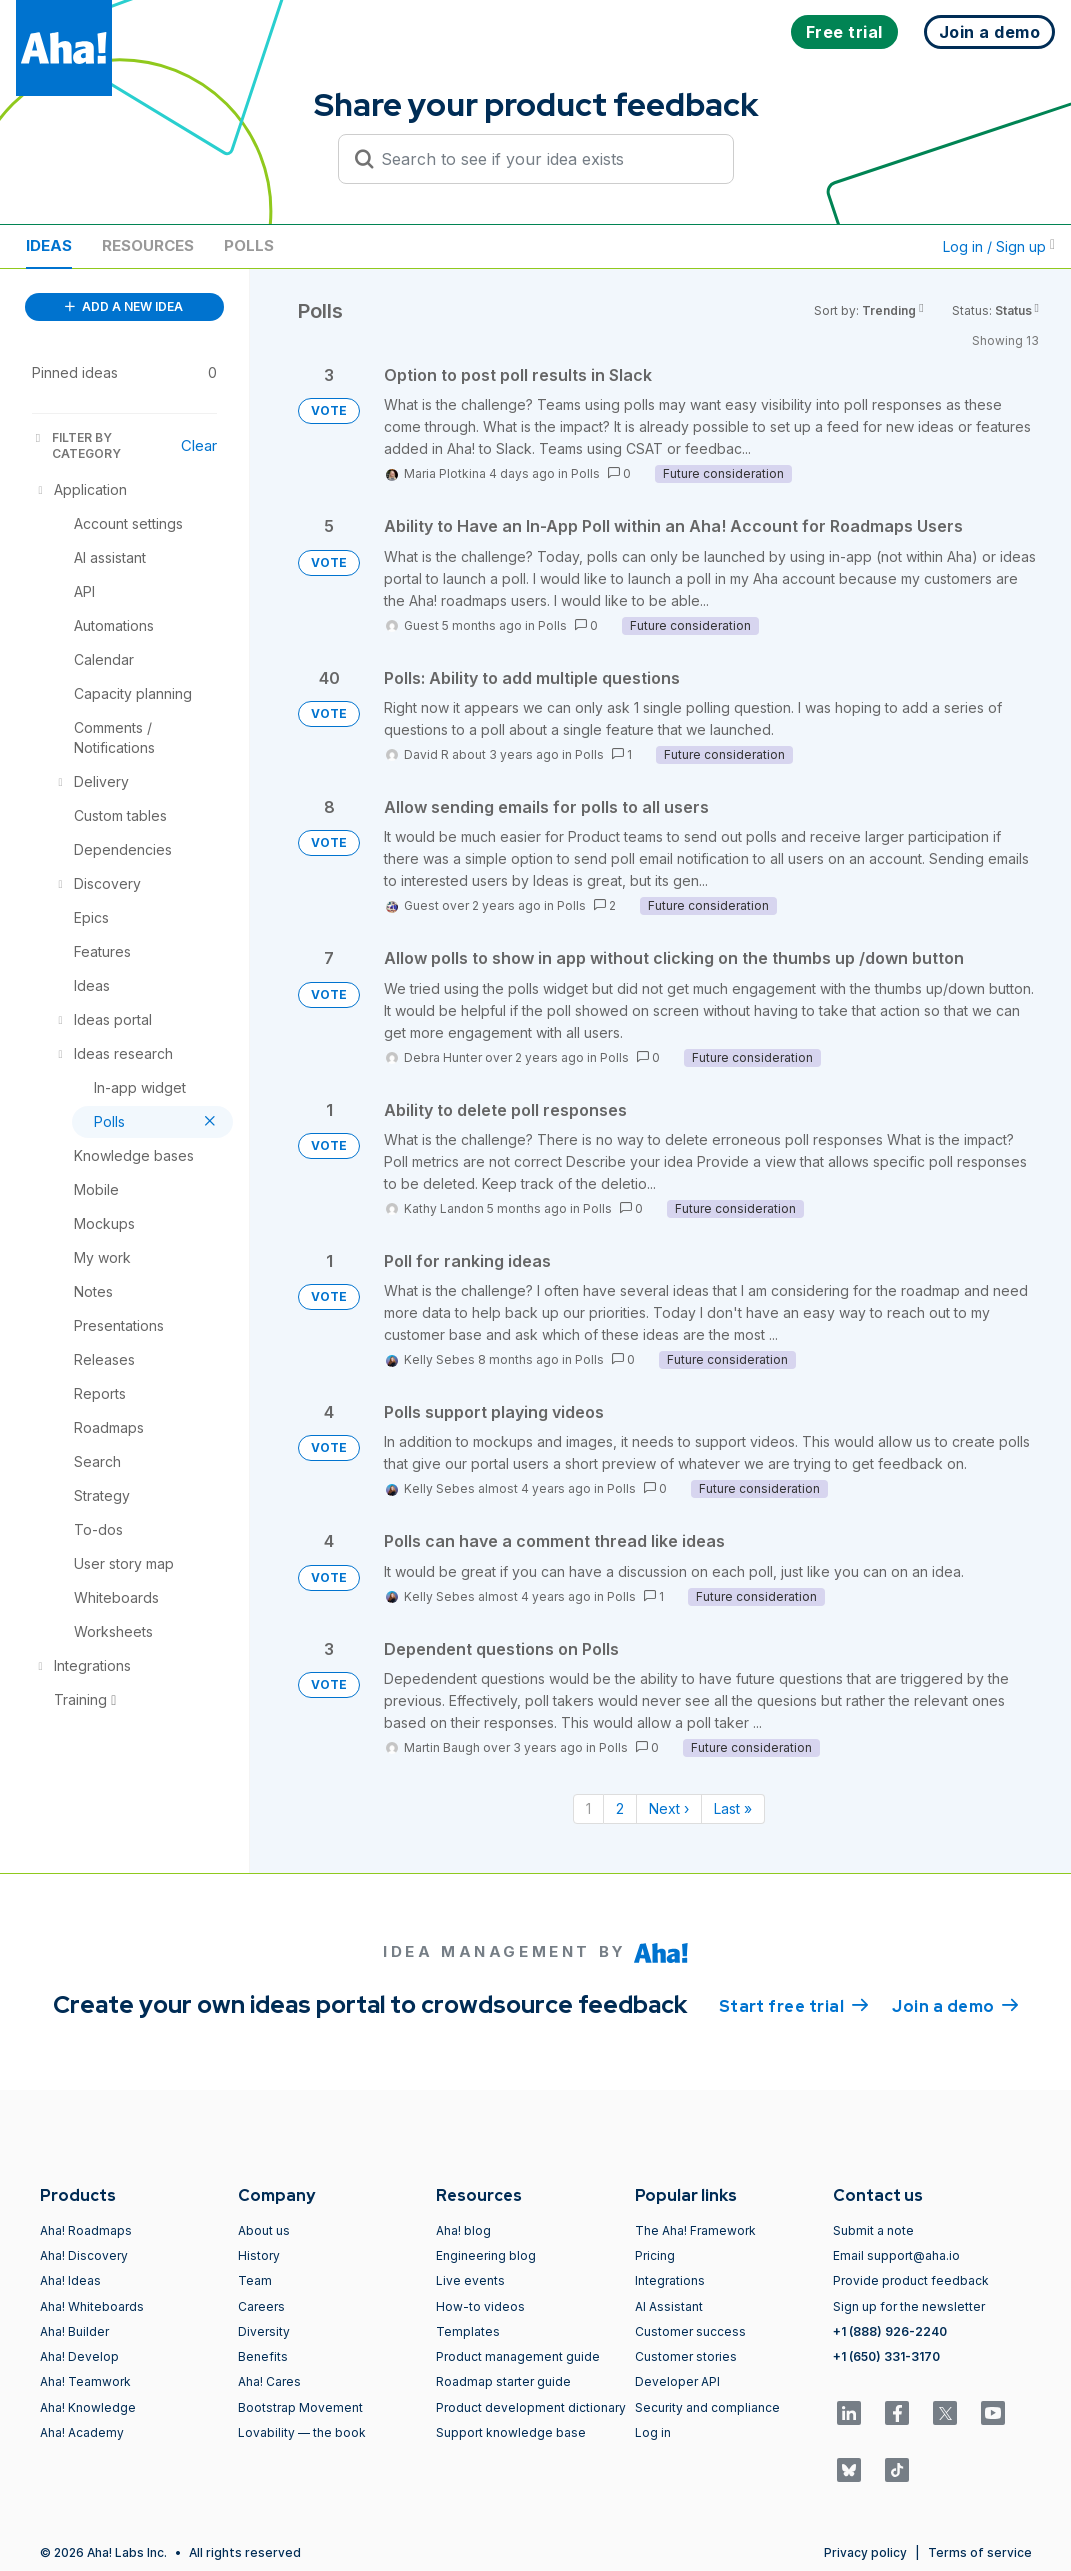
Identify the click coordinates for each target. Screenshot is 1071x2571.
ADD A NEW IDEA (124, 306)
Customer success (690, 2331)
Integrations (670, 2280)
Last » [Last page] (733, 1808)
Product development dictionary (531, 2407)
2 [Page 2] (620, 1808)
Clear (199, 445)
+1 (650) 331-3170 (886, 2356)
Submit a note (873, 2230)
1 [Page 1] (588, 1808)
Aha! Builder (74, 2331)
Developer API (677, 2381)
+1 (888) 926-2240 (890, 2331)
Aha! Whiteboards (92, 2306)
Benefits (263, 2356)
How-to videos (480, 2306)
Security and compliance (707, 2407)
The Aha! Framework (695, 2230)
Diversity (264, 2331)
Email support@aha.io (896, 2255)
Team (255, 2280)
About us (264, 2230)
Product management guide (518, 2356)
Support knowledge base (511, 2432)
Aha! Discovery (84, 2255)
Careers (261, 2306)
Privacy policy (865, 2552)
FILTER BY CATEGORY (76, 445)
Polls (249, 245)
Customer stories (686, 2356)
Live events (470, 2280)
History (259, 2255)
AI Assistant (669, 2306)
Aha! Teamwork (85, 2381)
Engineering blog (486, 2255)
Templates (468, 2331)
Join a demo (955, 2005)
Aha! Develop (79, 2356)
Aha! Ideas (70, 2280)
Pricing (655, 2255)
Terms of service (980, 2552)
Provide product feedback (911, 2280)
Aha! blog (463, 2230)
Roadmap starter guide (503, 2381)
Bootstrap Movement (300, 2407)
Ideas (49, 245)
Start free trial (794, 2005)
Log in (653, 2432)
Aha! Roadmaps (86, 2230)
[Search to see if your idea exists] (545, 159)
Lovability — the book (302, 2432)
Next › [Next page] (669, 1808)
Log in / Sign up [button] (999, 246)
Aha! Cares (269, 2381)
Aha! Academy (82, 2432)
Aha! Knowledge (88, 2407)
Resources (148, 245)
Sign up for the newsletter (909, 2306)
